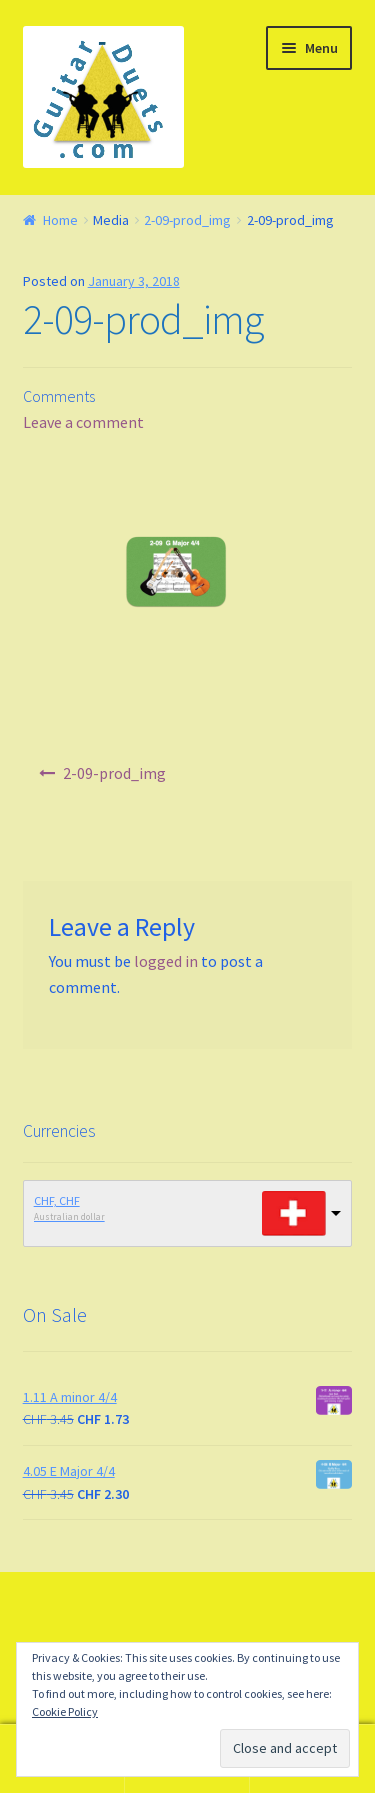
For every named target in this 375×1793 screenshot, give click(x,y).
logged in (166, 961)
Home (60, 220)
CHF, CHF (57, 1200)
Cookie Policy (65, 1711)
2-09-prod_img (187, 220)
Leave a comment (83, 422)
